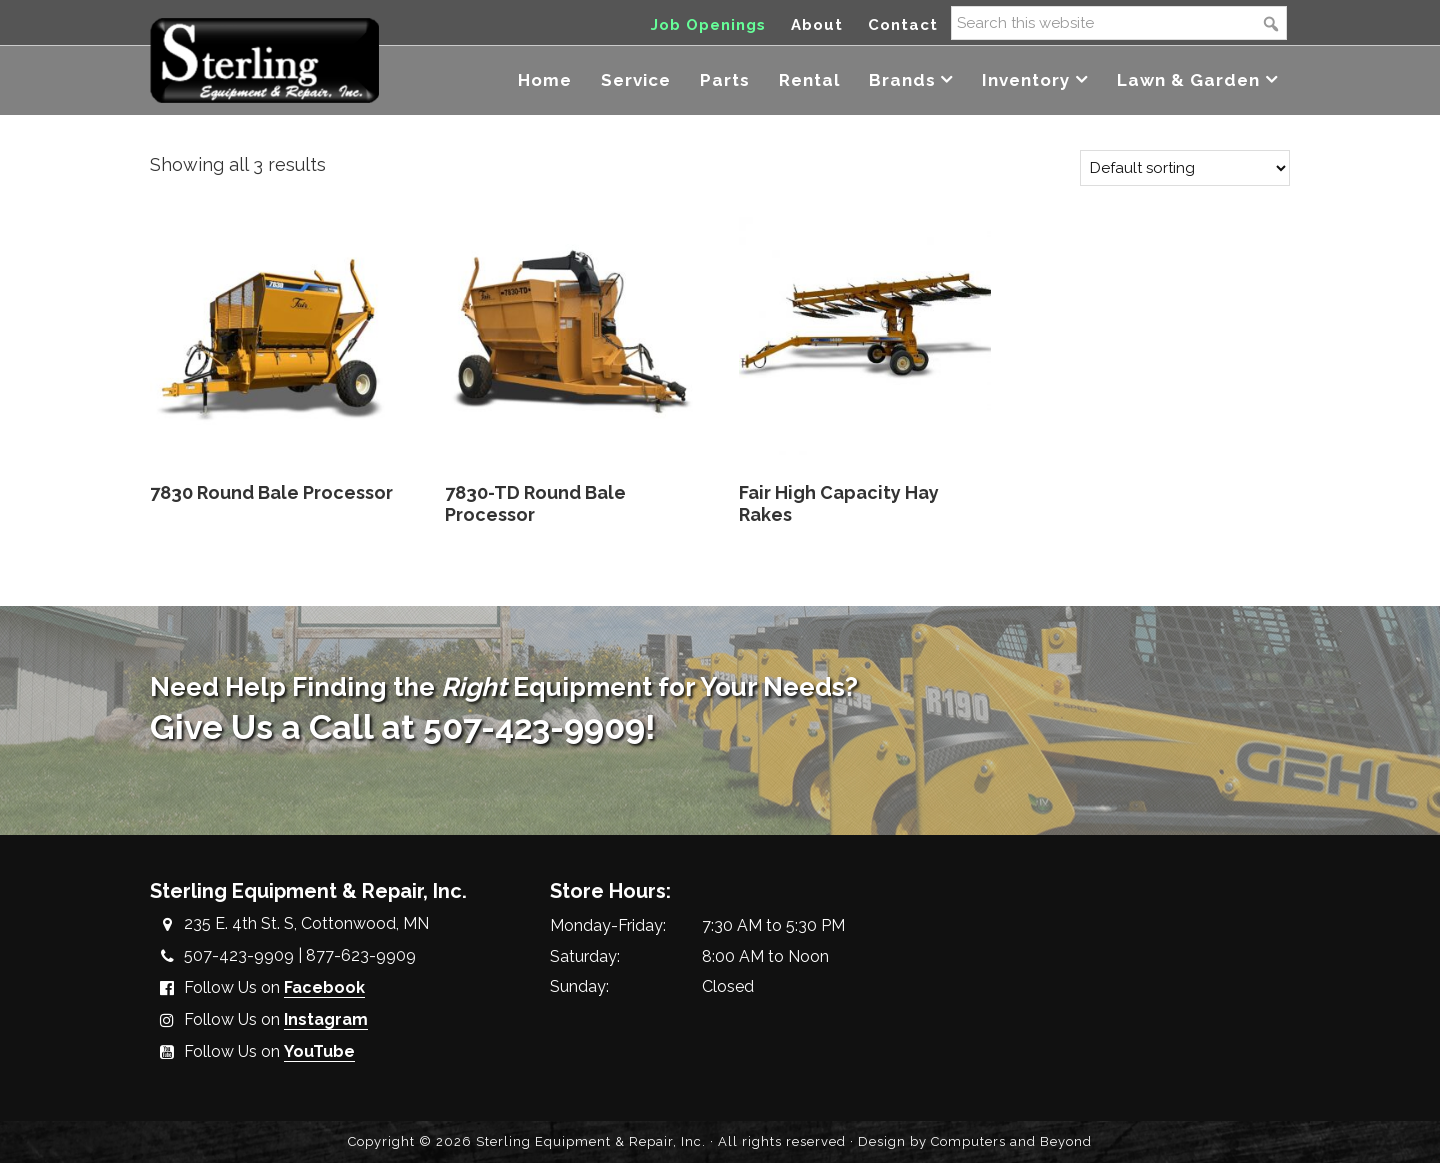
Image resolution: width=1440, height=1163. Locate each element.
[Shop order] (1185, 168)
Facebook (324, 987)
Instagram (326, 1019)
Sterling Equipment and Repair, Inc (264, 57)
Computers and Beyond (1011, 1141)
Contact (903, 25)
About (817, 25)
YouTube (319, 1051)
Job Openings (708, 25)
